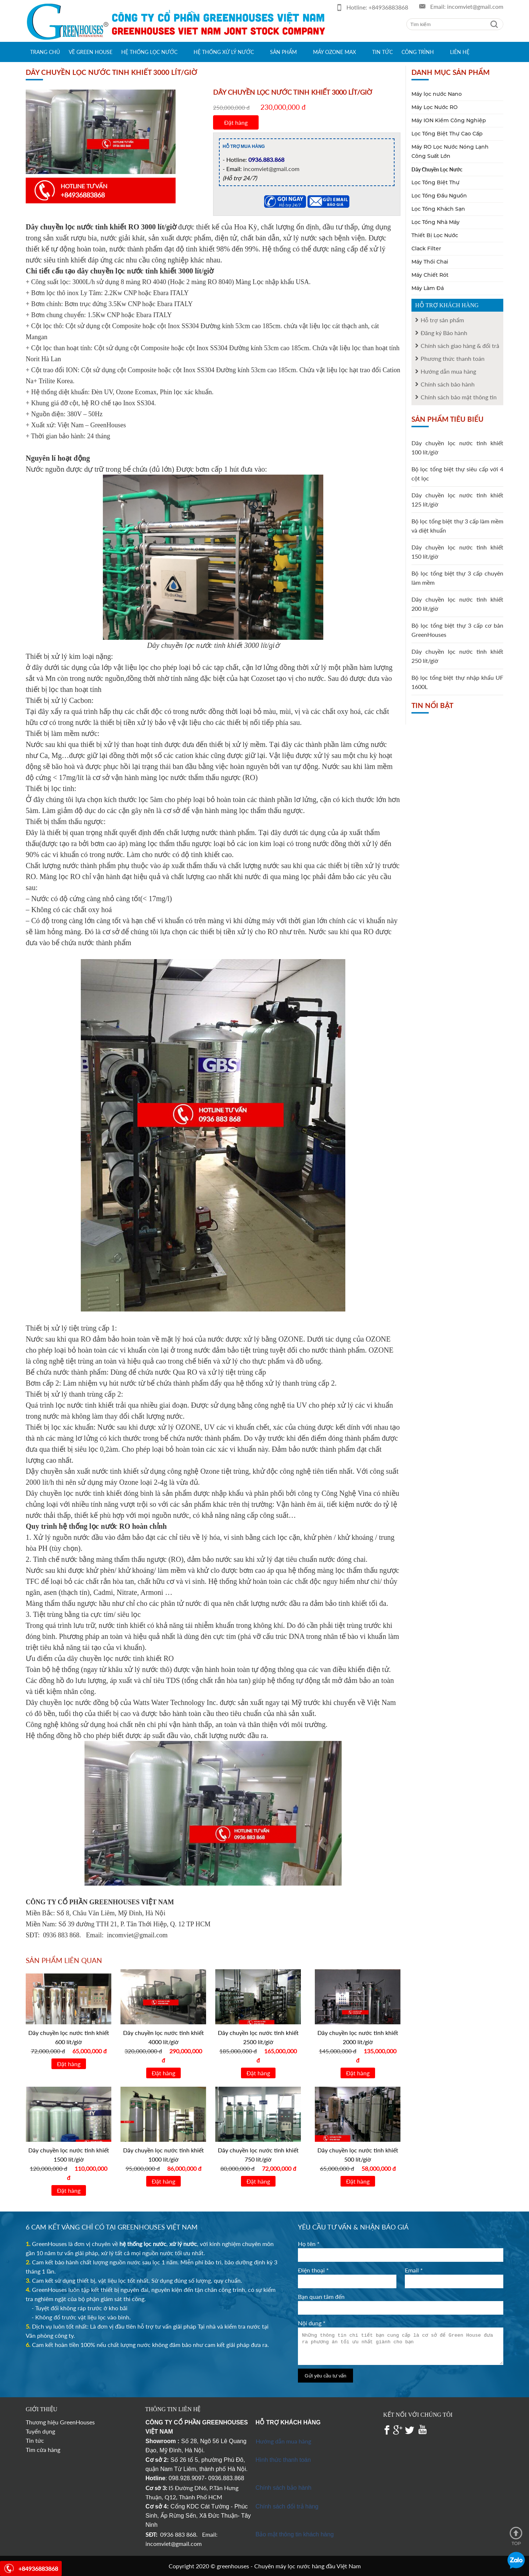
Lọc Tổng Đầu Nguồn (439, 195)
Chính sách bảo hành (448, 384)
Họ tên (309, 2243)
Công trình (418, 52)
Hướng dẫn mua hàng (448, 371)
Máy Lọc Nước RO (434, 107)
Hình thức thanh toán (283, 2460)
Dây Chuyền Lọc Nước (437, 169)
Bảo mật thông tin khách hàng (295, 2534)
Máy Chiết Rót (430, 275)
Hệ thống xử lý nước (224, 52)
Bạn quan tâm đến (321, 2296)
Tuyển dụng (40, 2431)
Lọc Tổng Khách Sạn (438, 209)
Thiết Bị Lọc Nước (434, 235)
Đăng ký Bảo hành (444, 332)
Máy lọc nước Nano (436, 94)
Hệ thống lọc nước (149, 52)
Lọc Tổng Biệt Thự (435, 182)
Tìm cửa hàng (43, 2449)
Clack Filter (426, 248)
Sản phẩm (283, 52)
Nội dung (311, 2322)
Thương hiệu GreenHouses (60, 2422)
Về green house (90, 52)
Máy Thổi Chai (429, 261)
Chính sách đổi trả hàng (287, 2506)
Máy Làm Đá (427, 288)
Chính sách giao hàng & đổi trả (460, 345)
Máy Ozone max (334, 52)
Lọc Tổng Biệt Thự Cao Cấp (447, 133)
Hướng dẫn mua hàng (283, 2441)
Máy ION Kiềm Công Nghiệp (448, 120)
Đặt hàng (236, 122)
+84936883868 (388, 7)
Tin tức (382, 52)
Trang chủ (45, 52)
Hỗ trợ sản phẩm (442, 319)
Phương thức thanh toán (453, 358)
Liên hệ (459, 52)
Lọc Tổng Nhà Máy (435, 222)
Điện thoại (313, 2270)
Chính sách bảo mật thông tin (459, 396)
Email (414, 2270)
